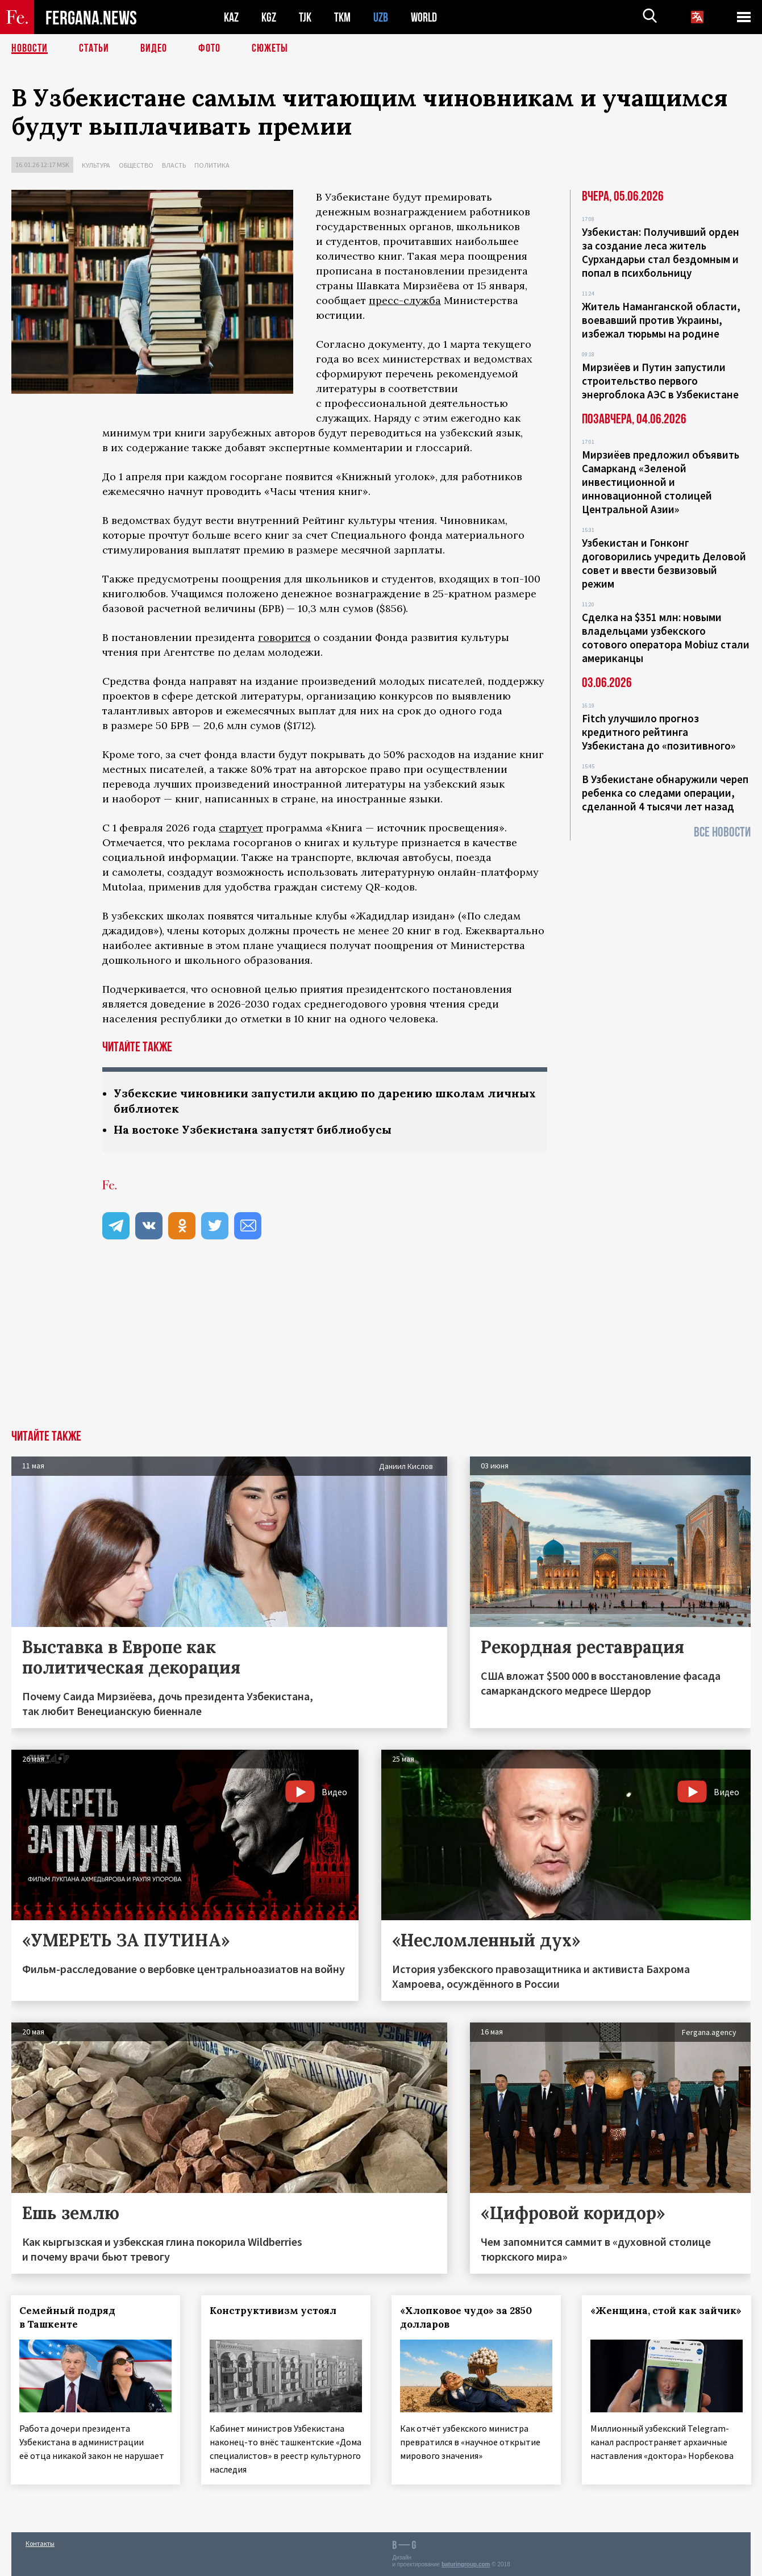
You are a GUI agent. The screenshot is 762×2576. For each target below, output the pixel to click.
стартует (241, 827)
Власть (174, 165)
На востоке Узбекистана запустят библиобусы (253, 1129)
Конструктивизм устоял (273, 2310)
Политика (212, 165)
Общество (136, 165)
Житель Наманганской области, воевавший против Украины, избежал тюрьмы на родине (661, 319)
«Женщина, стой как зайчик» (645, 2317)
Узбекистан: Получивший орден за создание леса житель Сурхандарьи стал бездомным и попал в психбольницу (660, 252)
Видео (153, 48)
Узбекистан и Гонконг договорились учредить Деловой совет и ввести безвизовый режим (664, 563)
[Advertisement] (381, 1344)
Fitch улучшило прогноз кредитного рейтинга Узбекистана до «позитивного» (658, 731)
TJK (305, 17)
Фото (209, 48)
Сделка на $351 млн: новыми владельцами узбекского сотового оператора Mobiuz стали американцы (665, 637)
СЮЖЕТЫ (270, 48)
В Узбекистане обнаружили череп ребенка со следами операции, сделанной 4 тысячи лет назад (665, 792)
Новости (29, 48)
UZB (380, 17)
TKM (342, 17)
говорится (284, 637)
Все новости (722, 832)
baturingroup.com (466, 2564)
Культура (96, 165)
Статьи (94, 48)
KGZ (268, 17)
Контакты (40, 2542)
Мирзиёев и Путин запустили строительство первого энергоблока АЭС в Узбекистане (660, 380)
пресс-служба (405, 300)
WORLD (424, 17)
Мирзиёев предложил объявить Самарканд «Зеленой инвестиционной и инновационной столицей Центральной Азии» (660, 482)
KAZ (231, 17)
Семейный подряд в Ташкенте (68, 2317)
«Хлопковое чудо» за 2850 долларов (467, 2317)
